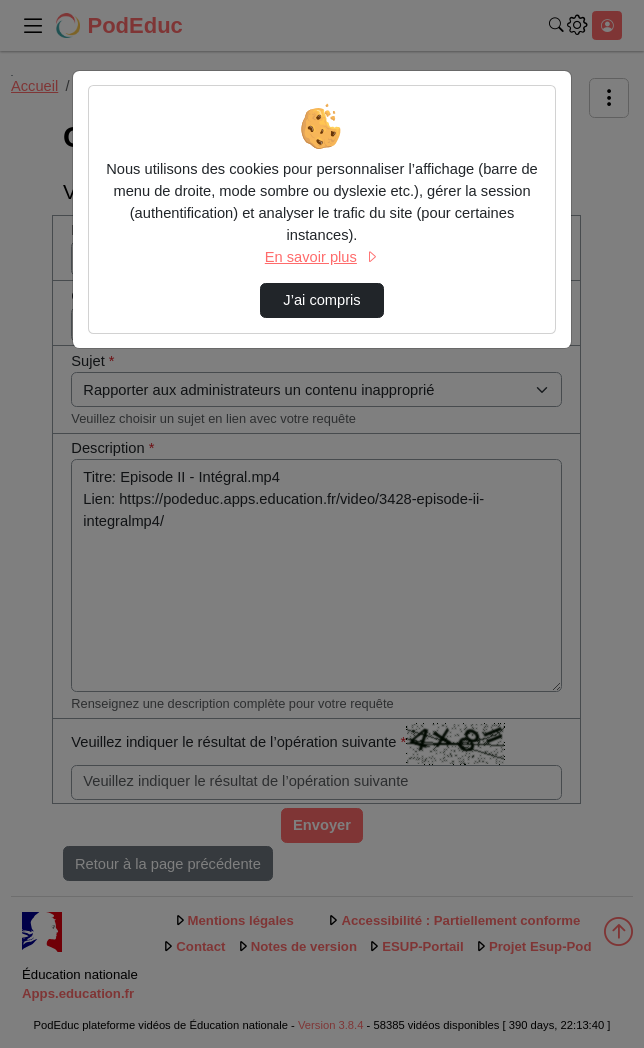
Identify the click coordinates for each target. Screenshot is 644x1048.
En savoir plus (322, 257)
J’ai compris (321, 300)
